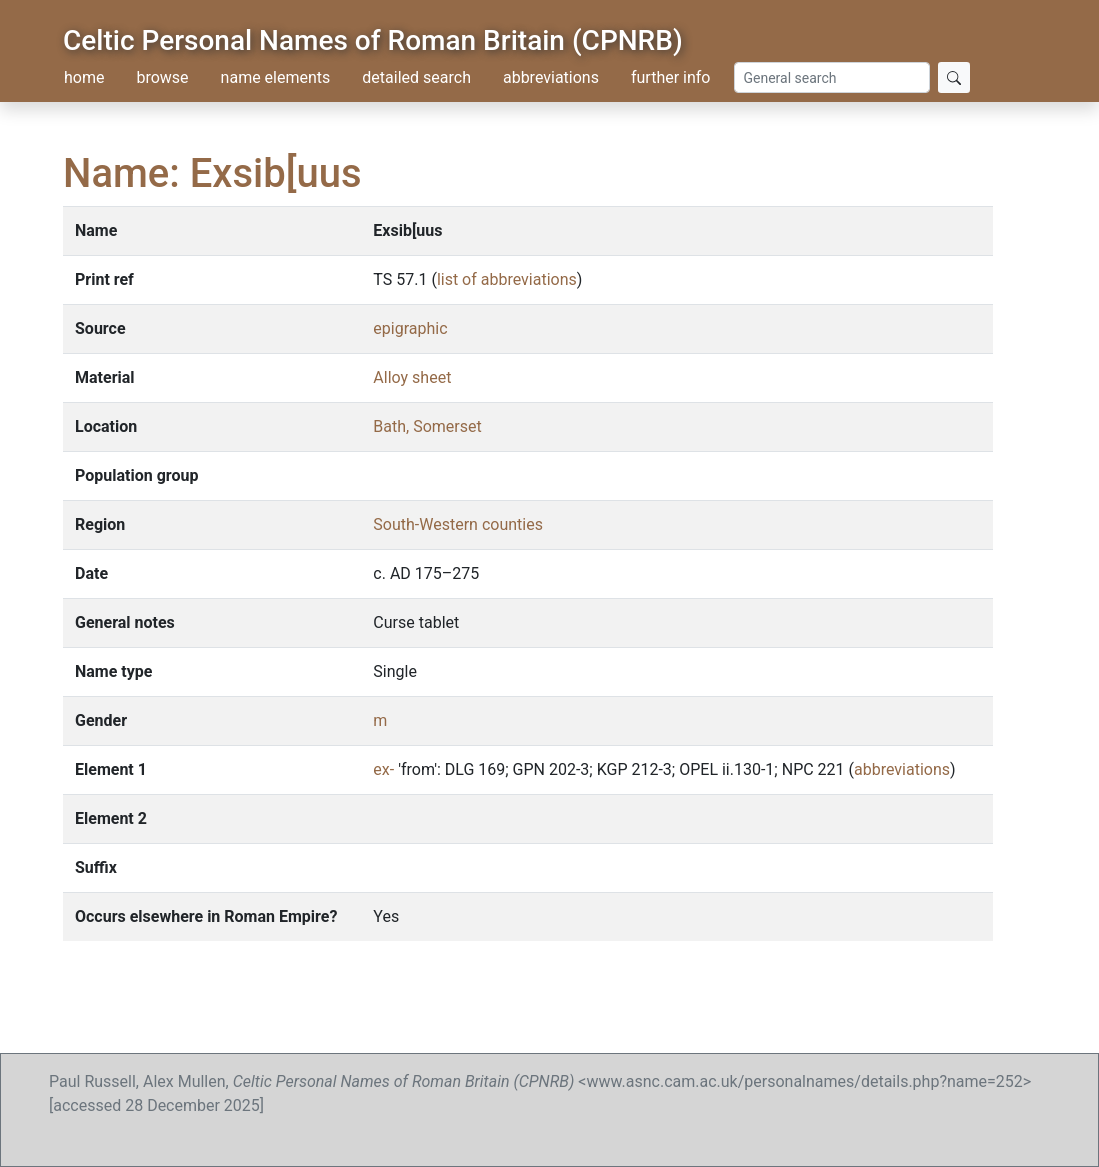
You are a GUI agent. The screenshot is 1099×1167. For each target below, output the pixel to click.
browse (162, 77)
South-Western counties (458, 524)
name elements (276, 77)
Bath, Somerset (427, 426)
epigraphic (410, 328)
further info (671, 77)
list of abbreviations (507, 279)
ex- (383, 769)
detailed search (416, 77)
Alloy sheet (412, 377)
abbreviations (551, 77)
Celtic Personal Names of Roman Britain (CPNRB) (373, 40)
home (84, 77)
